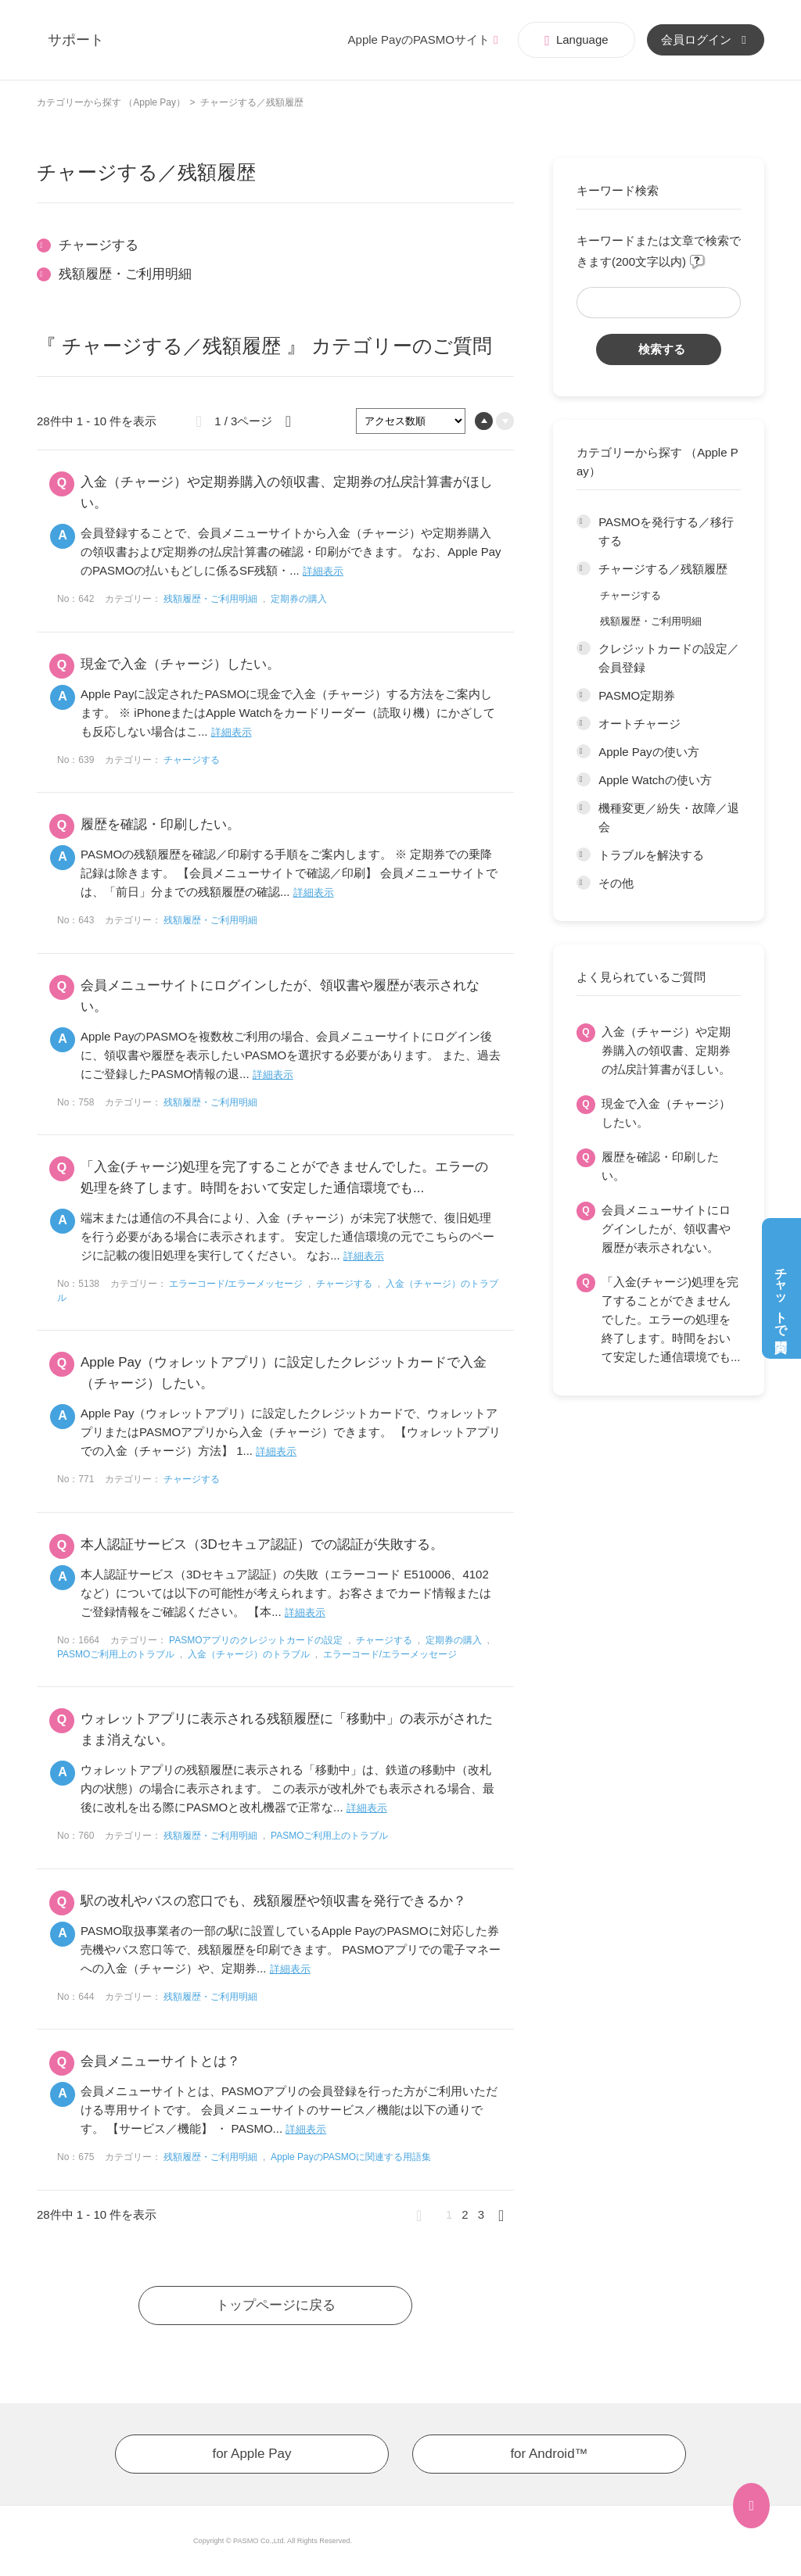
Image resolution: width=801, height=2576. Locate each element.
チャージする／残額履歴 (662, 568)
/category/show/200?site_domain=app (584, 780)
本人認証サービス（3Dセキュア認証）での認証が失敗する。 (262, 1544)
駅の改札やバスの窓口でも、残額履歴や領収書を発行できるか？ (273, 1900)
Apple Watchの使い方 (655, 779)
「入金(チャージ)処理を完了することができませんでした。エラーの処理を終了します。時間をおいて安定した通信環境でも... (671, 1319)
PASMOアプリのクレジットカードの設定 (256, 1640)
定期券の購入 (299, 598)
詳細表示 (323, 571)
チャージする (630, 595)
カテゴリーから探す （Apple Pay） (111, 102)
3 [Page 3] (481, 2214)
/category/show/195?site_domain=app (584, 569)
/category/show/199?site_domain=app (584, 752)
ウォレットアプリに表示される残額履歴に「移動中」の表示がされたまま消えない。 (287, 1729)
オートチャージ (639, 723)
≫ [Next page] (506, 2214)
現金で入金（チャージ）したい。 (666, 1113)
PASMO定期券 (636, 695)
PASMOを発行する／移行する (666, 531)
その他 (616, 883)
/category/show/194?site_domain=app (584, 522)
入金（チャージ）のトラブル (249, 1654)
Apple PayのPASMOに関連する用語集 (351, 2156)
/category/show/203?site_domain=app (584, 883)
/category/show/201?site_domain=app (584, 808)
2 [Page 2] (465, 2214)
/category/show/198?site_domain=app (584, 724)
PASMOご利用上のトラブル (115, 1654)
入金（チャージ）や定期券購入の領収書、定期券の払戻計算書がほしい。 (666, 1050)
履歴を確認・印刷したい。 (660, 1166)
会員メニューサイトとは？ (160, 2061)
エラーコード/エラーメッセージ (236, 1283)
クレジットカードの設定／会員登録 (668, 658)
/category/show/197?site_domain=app (584, 696)
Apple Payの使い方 (648, 751)
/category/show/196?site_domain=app (584, 649)
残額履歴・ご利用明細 (651, 621)
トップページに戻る (276, 2305)
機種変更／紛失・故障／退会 (668, 817)
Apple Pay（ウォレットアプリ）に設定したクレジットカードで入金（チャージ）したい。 (284, 1373)
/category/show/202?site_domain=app (584, 855)
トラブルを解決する (651, 855)
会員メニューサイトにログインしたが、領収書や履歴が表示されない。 (666, 1228)
